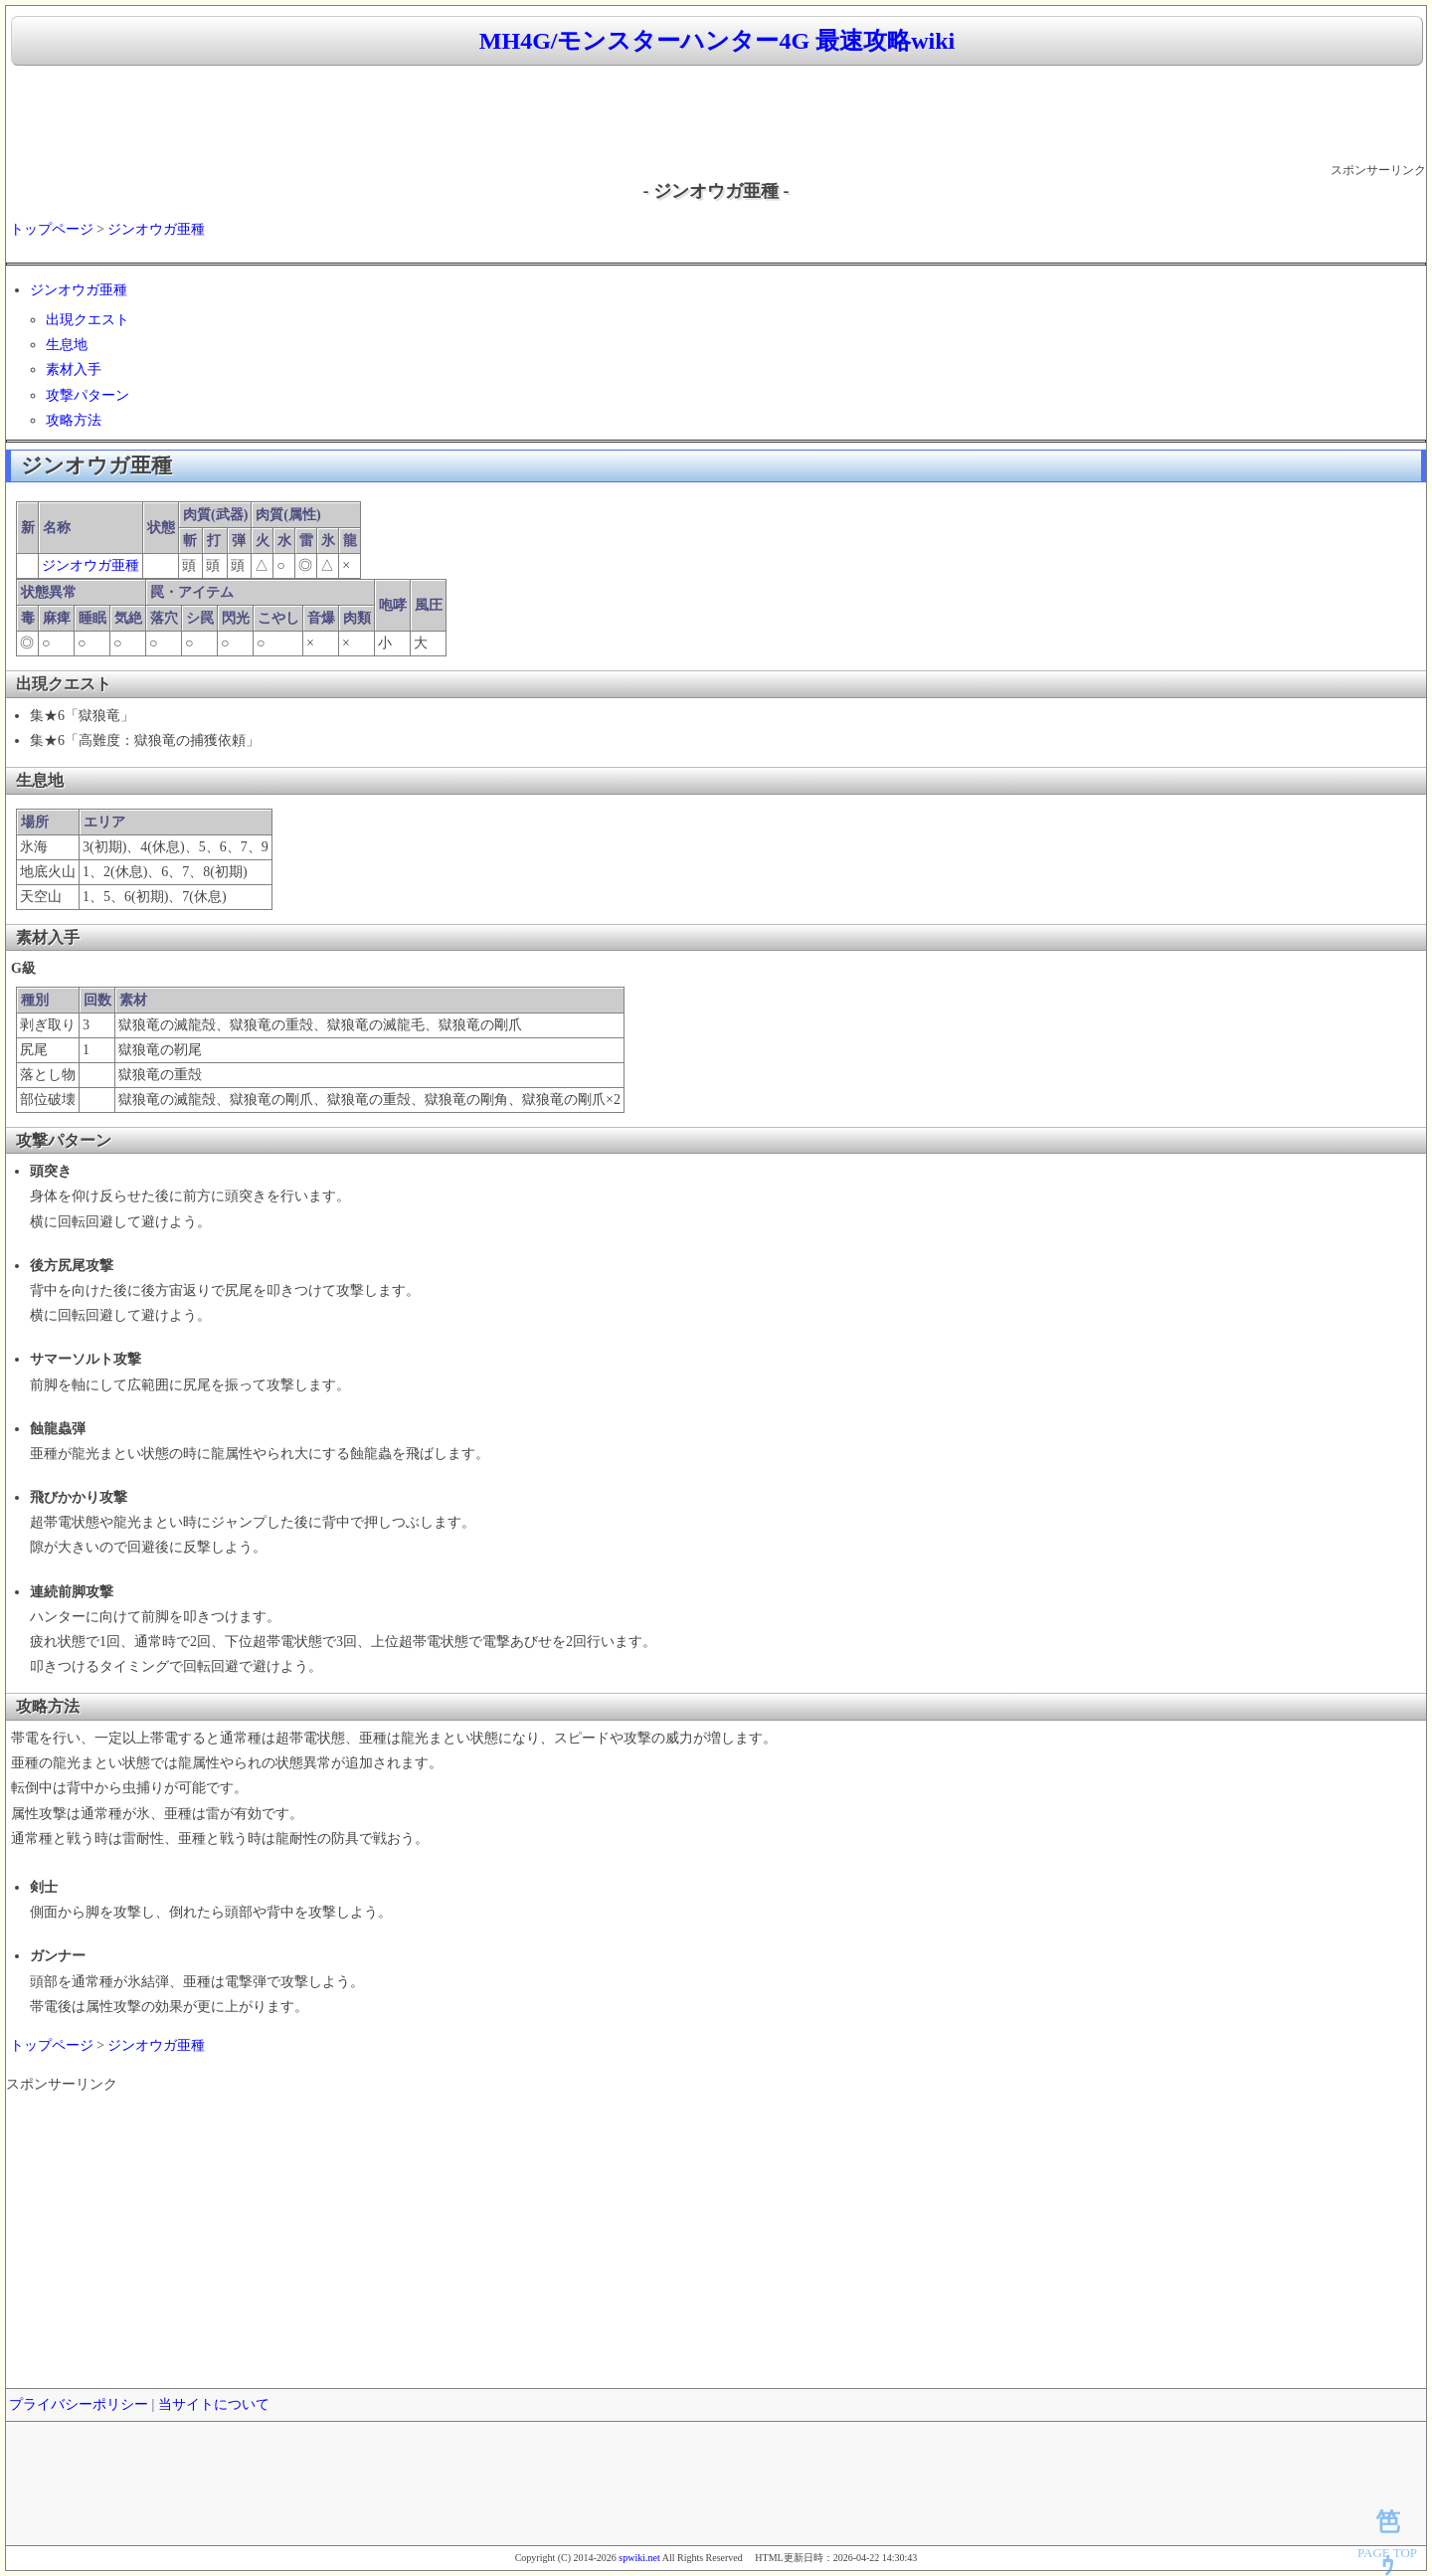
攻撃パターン (87, 395)
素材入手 (73, 369)
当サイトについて (213, 2404)
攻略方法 (73, 420)
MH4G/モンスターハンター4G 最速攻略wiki (717, 41)
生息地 (67, 344)
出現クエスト (87, 319)
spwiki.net (639, 2557)
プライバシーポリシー (78, 2404)
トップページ (51, 229)
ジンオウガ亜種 (156, 229)
